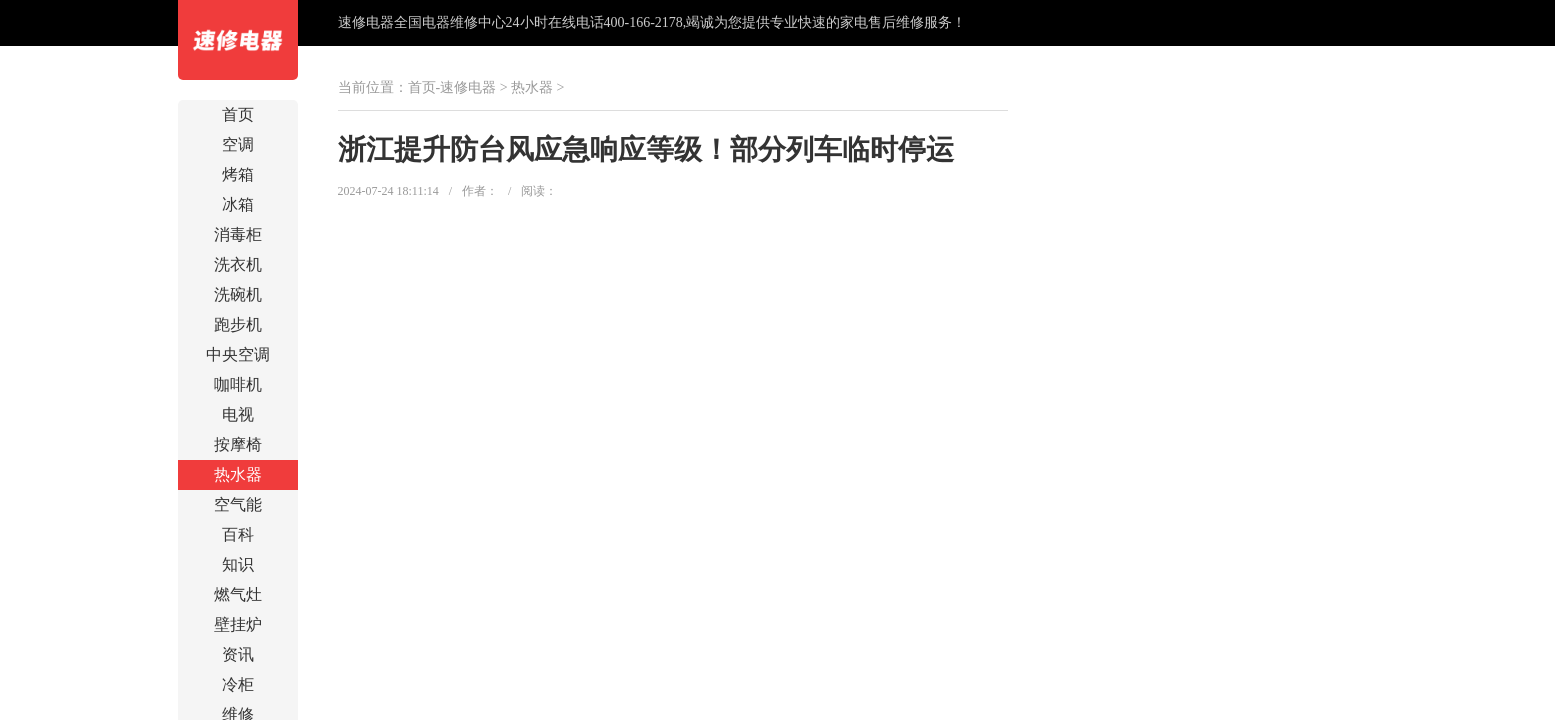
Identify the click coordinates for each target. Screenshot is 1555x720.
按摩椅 (238, 444)
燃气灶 (238, 594)
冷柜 (238, 684)
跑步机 (238, 324)
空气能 (238, 504)
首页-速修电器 (452, 87)
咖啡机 (238, 384)
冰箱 (238, 204)
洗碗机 (238, 294)
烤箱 (238, 174)
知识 (238, 564)
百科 (238, 534)
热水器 (238, 474)
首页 (238, 114)
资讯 (238, 654)
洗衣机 (238, 264)
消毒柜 (238, 234)
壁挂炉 (238, 624)
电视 (238, 414)
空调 (238, 144)
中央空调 (238, 354)
